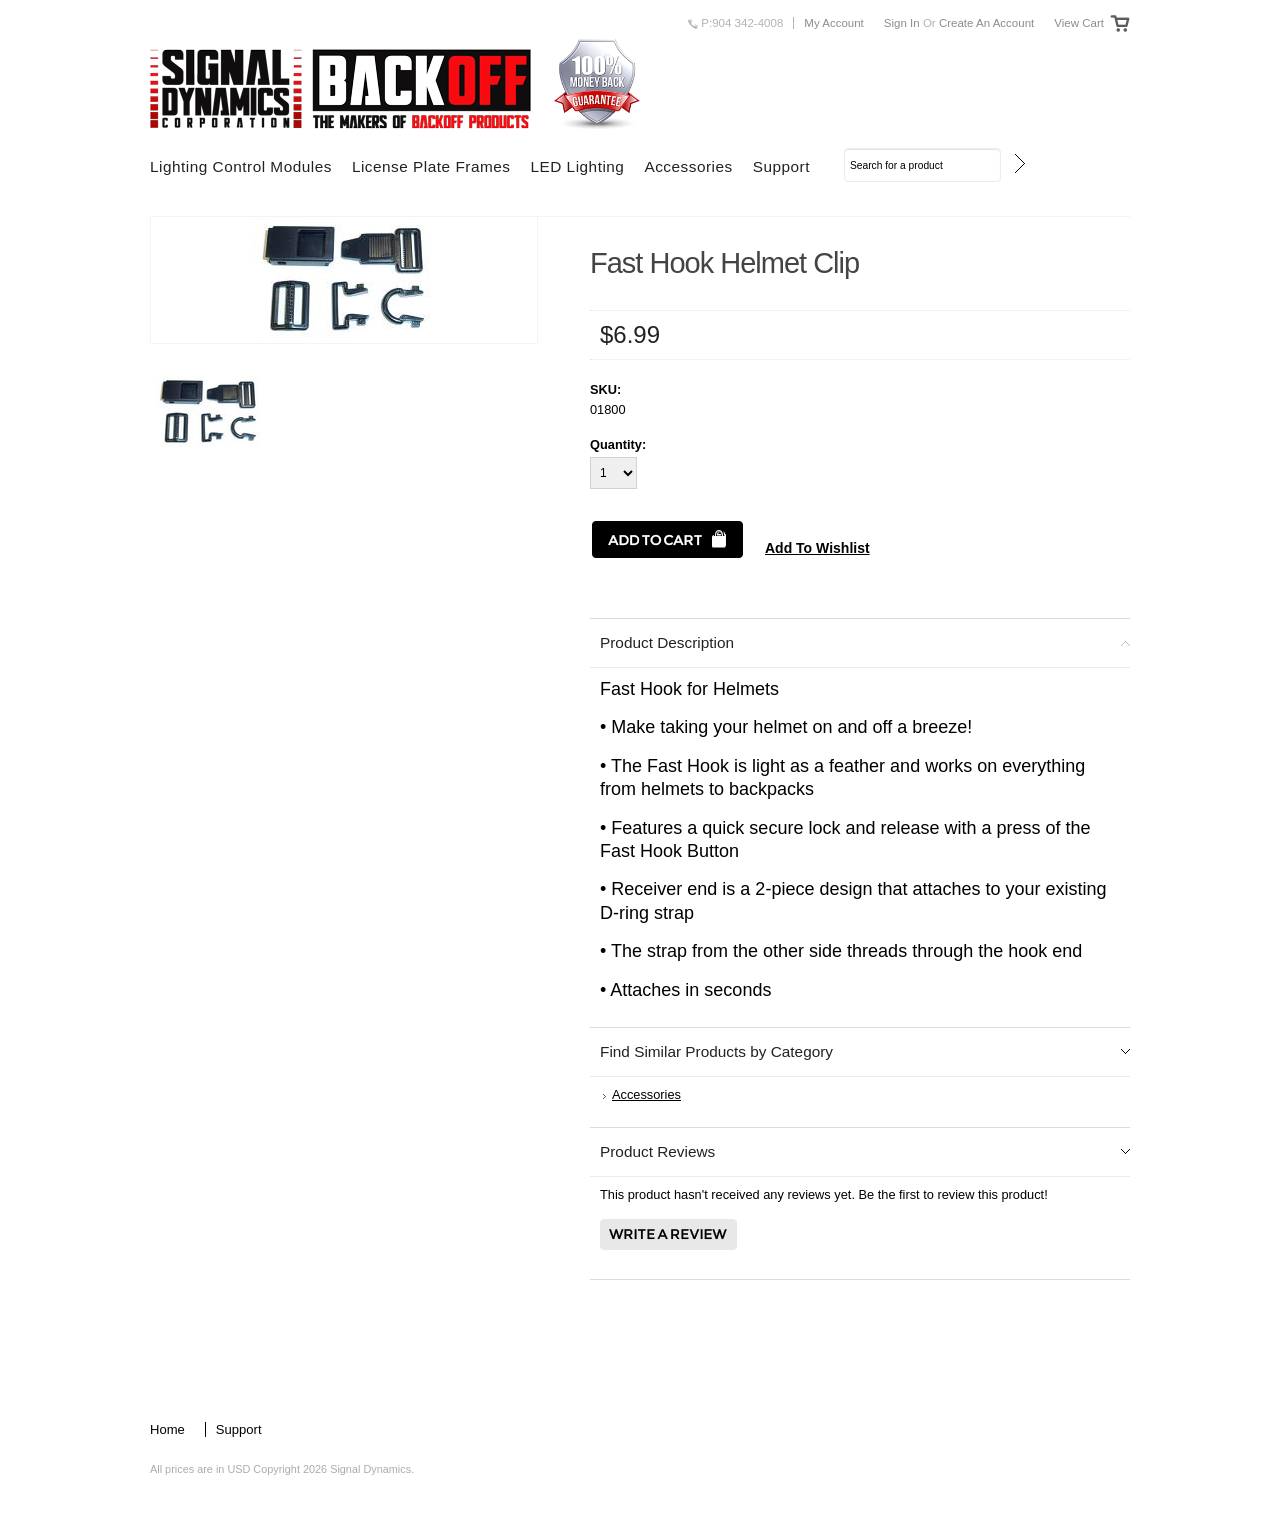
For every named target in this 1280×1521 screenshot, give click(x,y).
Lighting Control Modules (241, 166)
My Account (834, 23)
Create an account (986, 23)
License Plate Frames (431, 166)
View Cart (1079, 23)
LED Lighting (577, 166)
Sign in (902, 23)
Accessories (688, 166)
